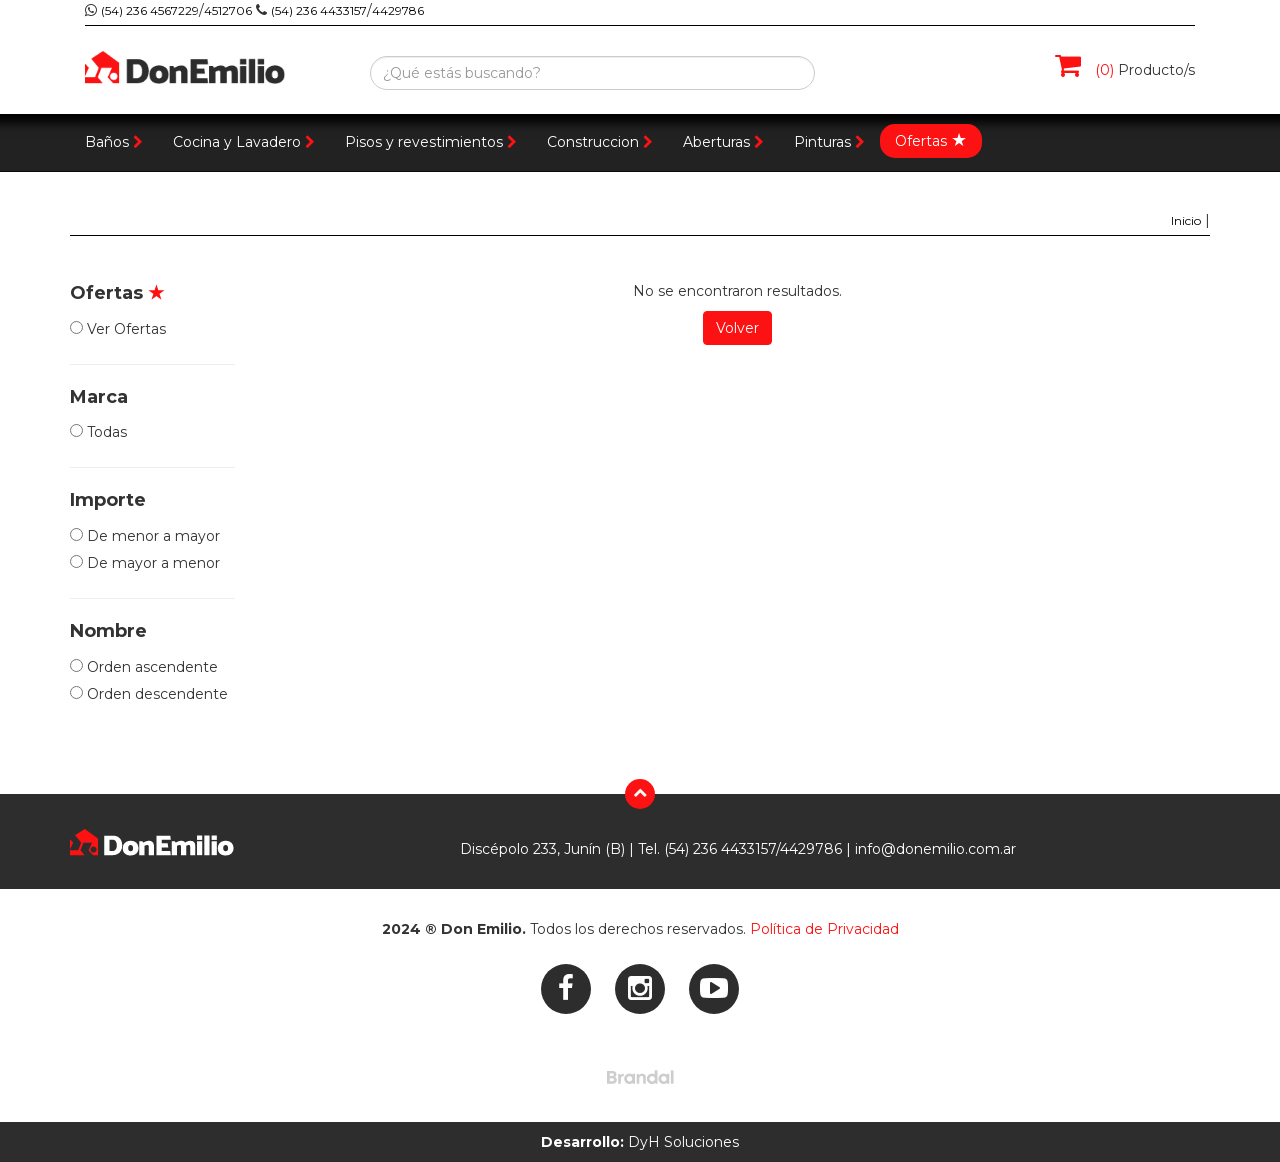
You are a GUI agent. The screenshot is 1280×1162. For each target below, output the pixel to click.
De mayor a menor (145, 563)
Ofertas (931, 140)
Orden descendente (149, 694)
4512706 (228, 10)
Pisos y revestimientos (431, 142)
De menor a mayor (145, 536)
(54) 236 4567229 (150, 10)
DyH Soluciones (640, 1142)
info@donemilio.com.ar (935, 849)
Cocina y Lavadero (244, 142)
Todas (98, 432)
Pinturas (829, 142)
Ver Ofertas (118, 329)
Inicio (1186, 220)
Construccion (600, 142)
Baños (114, 142)
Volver (737, 328)
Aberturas (723, 142)
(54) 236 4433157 (319, 10)
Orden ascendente (144, 667)
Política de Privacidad (824, 929)
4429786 (398, 10)
